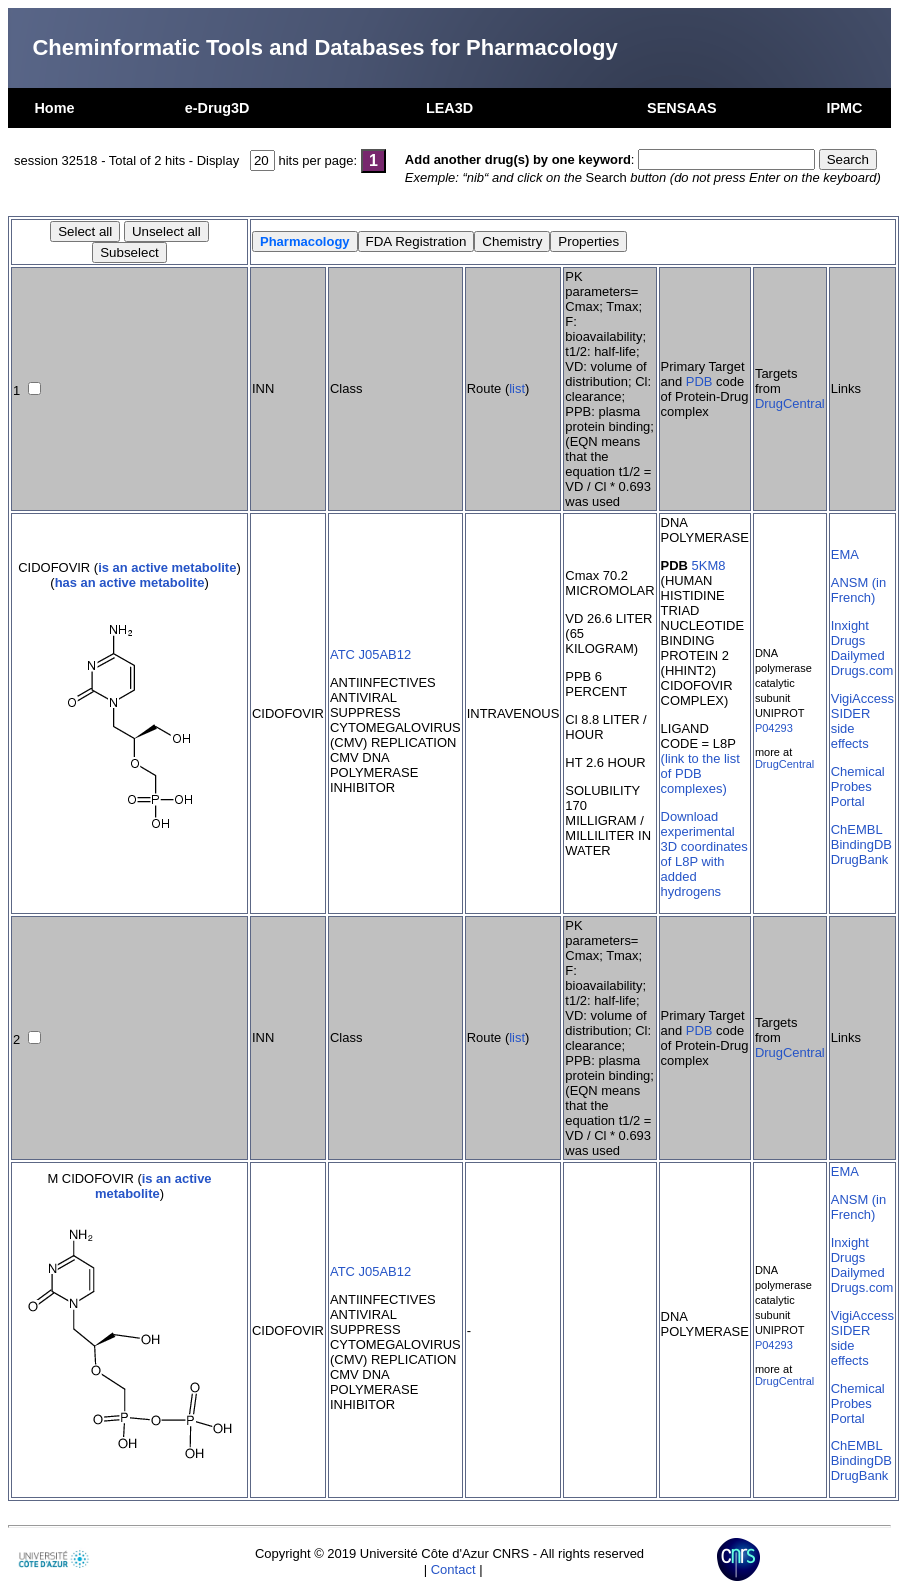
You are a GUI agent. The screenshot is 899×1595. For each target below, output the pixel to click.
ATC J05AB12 (370, 654)
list (517, 388)
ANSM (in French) (858, 590)
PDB (699, 381)
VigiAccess (862, 698)
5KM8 (709, 565)
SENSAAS (682, 108)
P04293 (774, 728)
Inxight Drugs (850, 633)
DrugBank (860, 859)
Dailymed (858, 655)
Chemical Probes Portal (858, 786)
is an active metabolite (167, 567)
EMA (845, 554)
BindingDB (861, 844)
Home (54, 108)
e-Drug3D (217, 108)
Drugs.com (862, 670)
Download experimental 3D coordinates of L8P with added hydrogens (704, 854)
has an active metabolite (130, 582)
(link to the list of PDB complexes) (700, 773)
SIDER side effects (851, 728)
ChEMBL (857, 829)
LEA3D (449, 108)
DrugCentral (790, 403)
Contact (453, 1569)
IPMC (845, 108)
